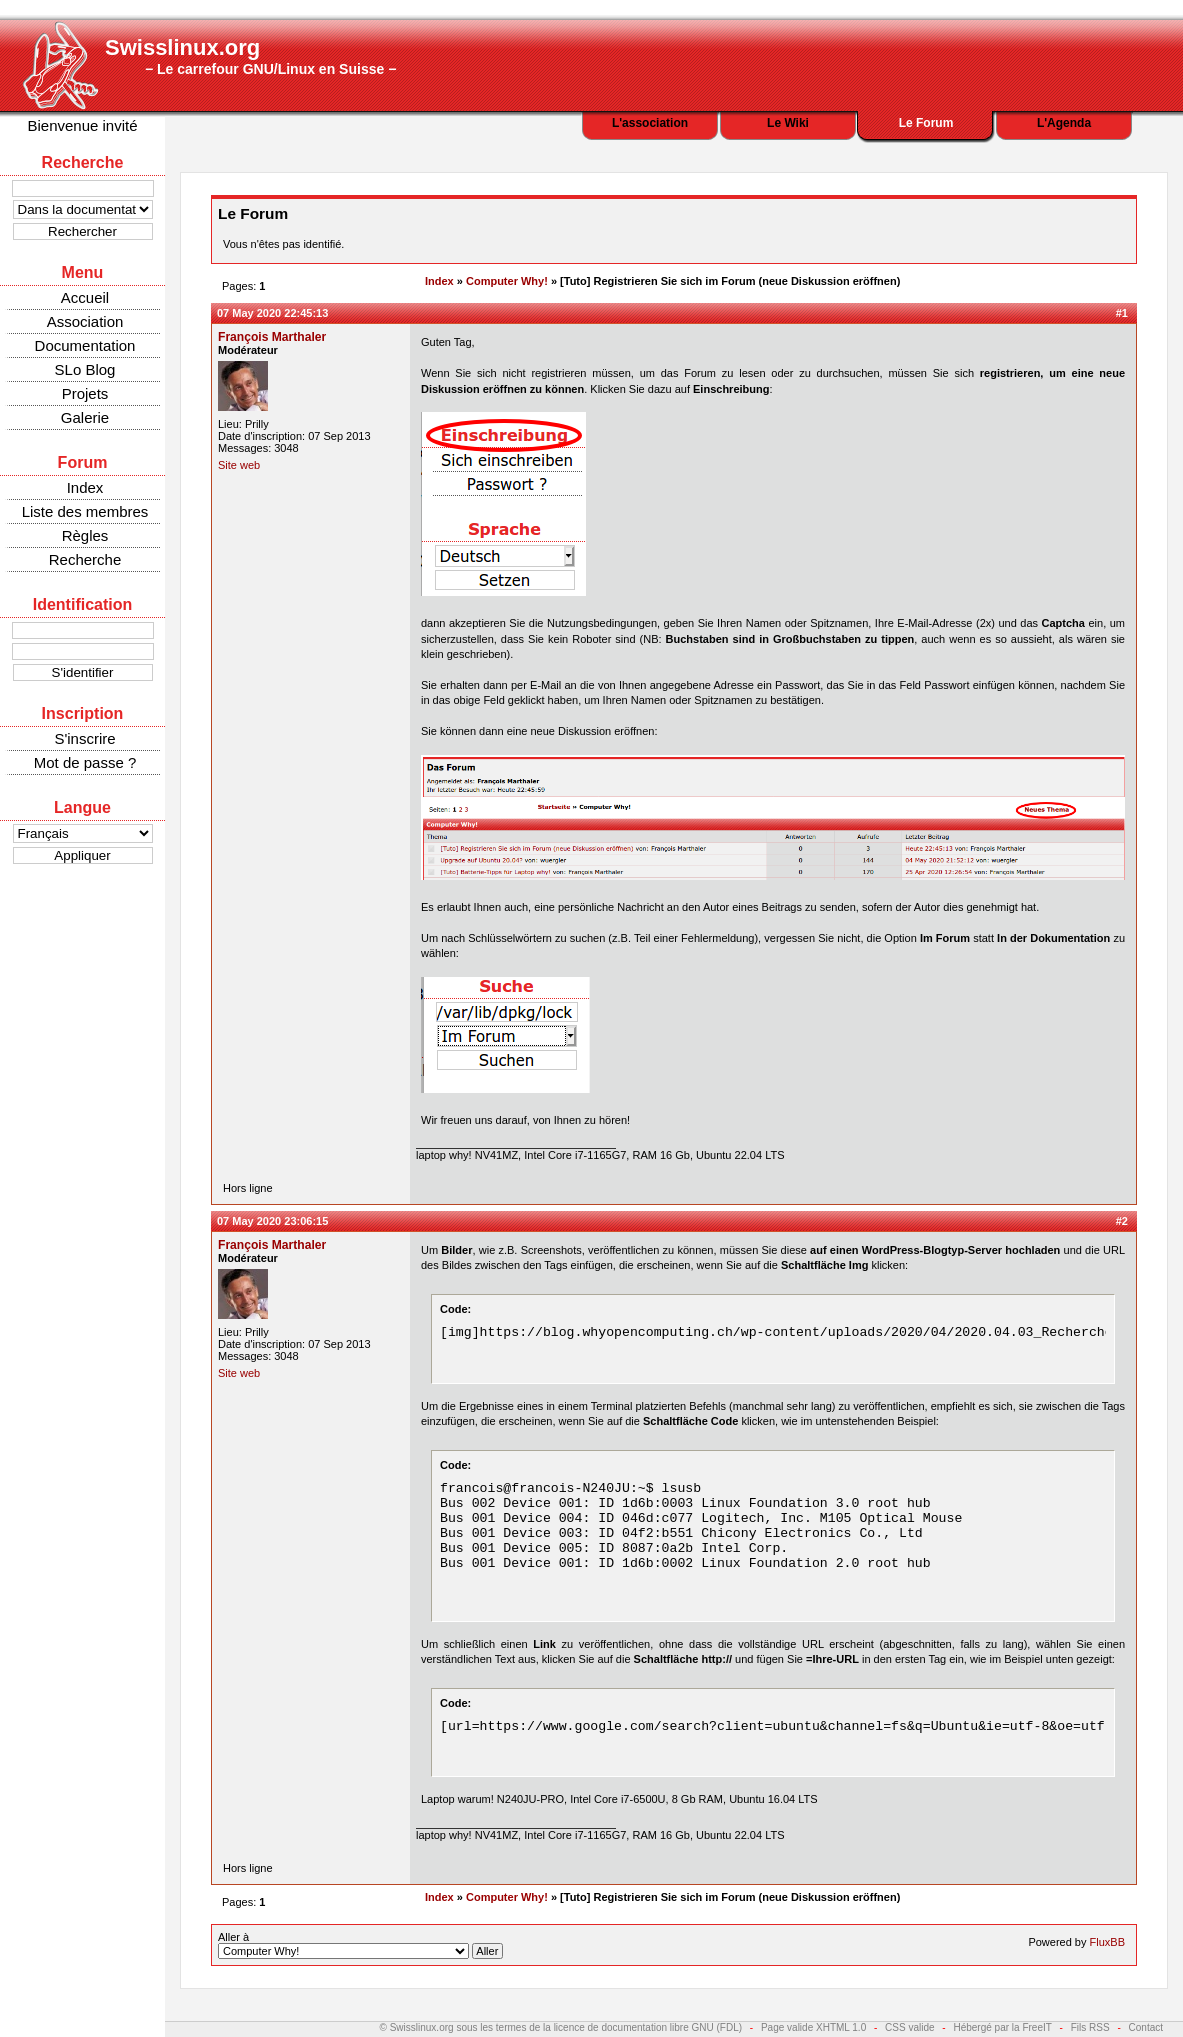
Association (85, 321)
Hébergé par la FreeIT (1002, 2027)
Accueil (85, 297)
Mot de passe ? (85, 762)
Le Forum (926, 123)
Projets (85, 393)
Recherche (85, 559)
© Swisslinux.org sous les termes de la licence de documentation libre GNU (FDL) (561, 2027)
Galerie (85, 417)
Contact (1146, 2027)
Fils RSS (1090, 2027)
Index (85, 487)
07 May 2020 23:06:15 (272, 1221)
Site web (239, 465)
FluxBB (1107, 1942)
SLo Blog (85, 369)
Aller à (360, 1945)
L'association (650, 123)
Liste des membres (85, 511)
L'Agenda (1064, 123)
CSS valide (909, 2027)
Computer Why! (507, 281)
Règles (85, 535)
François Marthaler (272, 337)
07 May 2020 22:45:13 (272, 313)
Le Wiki (788, 123)
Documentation (85, 345)
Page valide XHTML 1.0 (813, 2027)
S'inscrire (84, 738)
